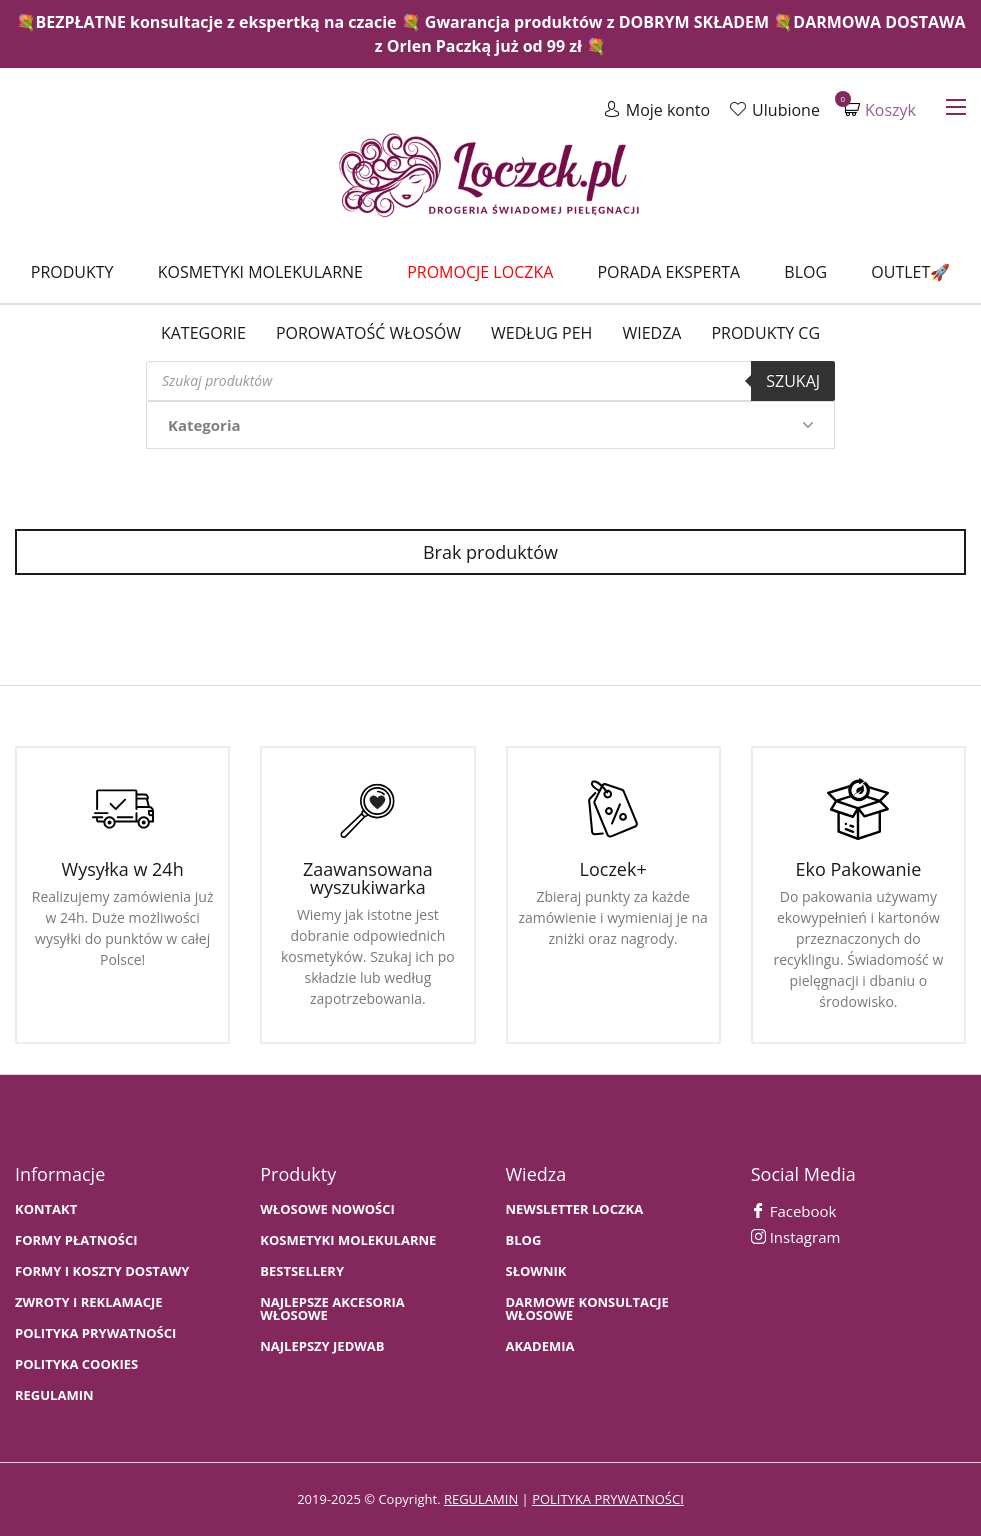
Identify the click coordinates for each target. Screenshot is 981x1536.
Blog (805, 272)
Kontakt (46, 1209)
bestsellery (302, 1271)
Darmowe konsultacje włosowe (587, 1309)
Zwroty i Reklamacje (89, 1302)
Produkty (72, 272)
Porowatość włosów (368, 333)
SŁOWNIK (536, 1271)
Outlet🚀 (910, 272)
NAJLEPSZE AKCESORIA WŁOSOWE (332, 1309)
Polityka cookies (76, 1364)
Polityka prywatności (95, 1333)
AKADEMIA (540, 1346)
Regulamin (54, 1395)
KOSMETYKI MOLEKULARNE (348, 1240)
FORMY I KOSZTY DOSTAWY (102, 1271)
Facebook (794, 1211)
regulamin (481, 1499)
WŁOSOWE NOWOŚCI (327, 1209)
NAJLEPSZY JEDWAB (322, 1346)
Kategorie (203, 333)
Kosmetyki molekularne (260, 272)
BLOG (524, 1240)
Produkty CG (765, 333)
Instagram (796, 1237)
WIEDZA (651, 333)
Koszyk (880, 109)
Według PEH (541, 333)
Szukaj (793, 381)
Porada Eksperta (668, 272)
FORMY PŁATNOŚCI (76, 1240)
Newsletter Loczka (575, 1209)
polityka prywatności (608, 1499)
